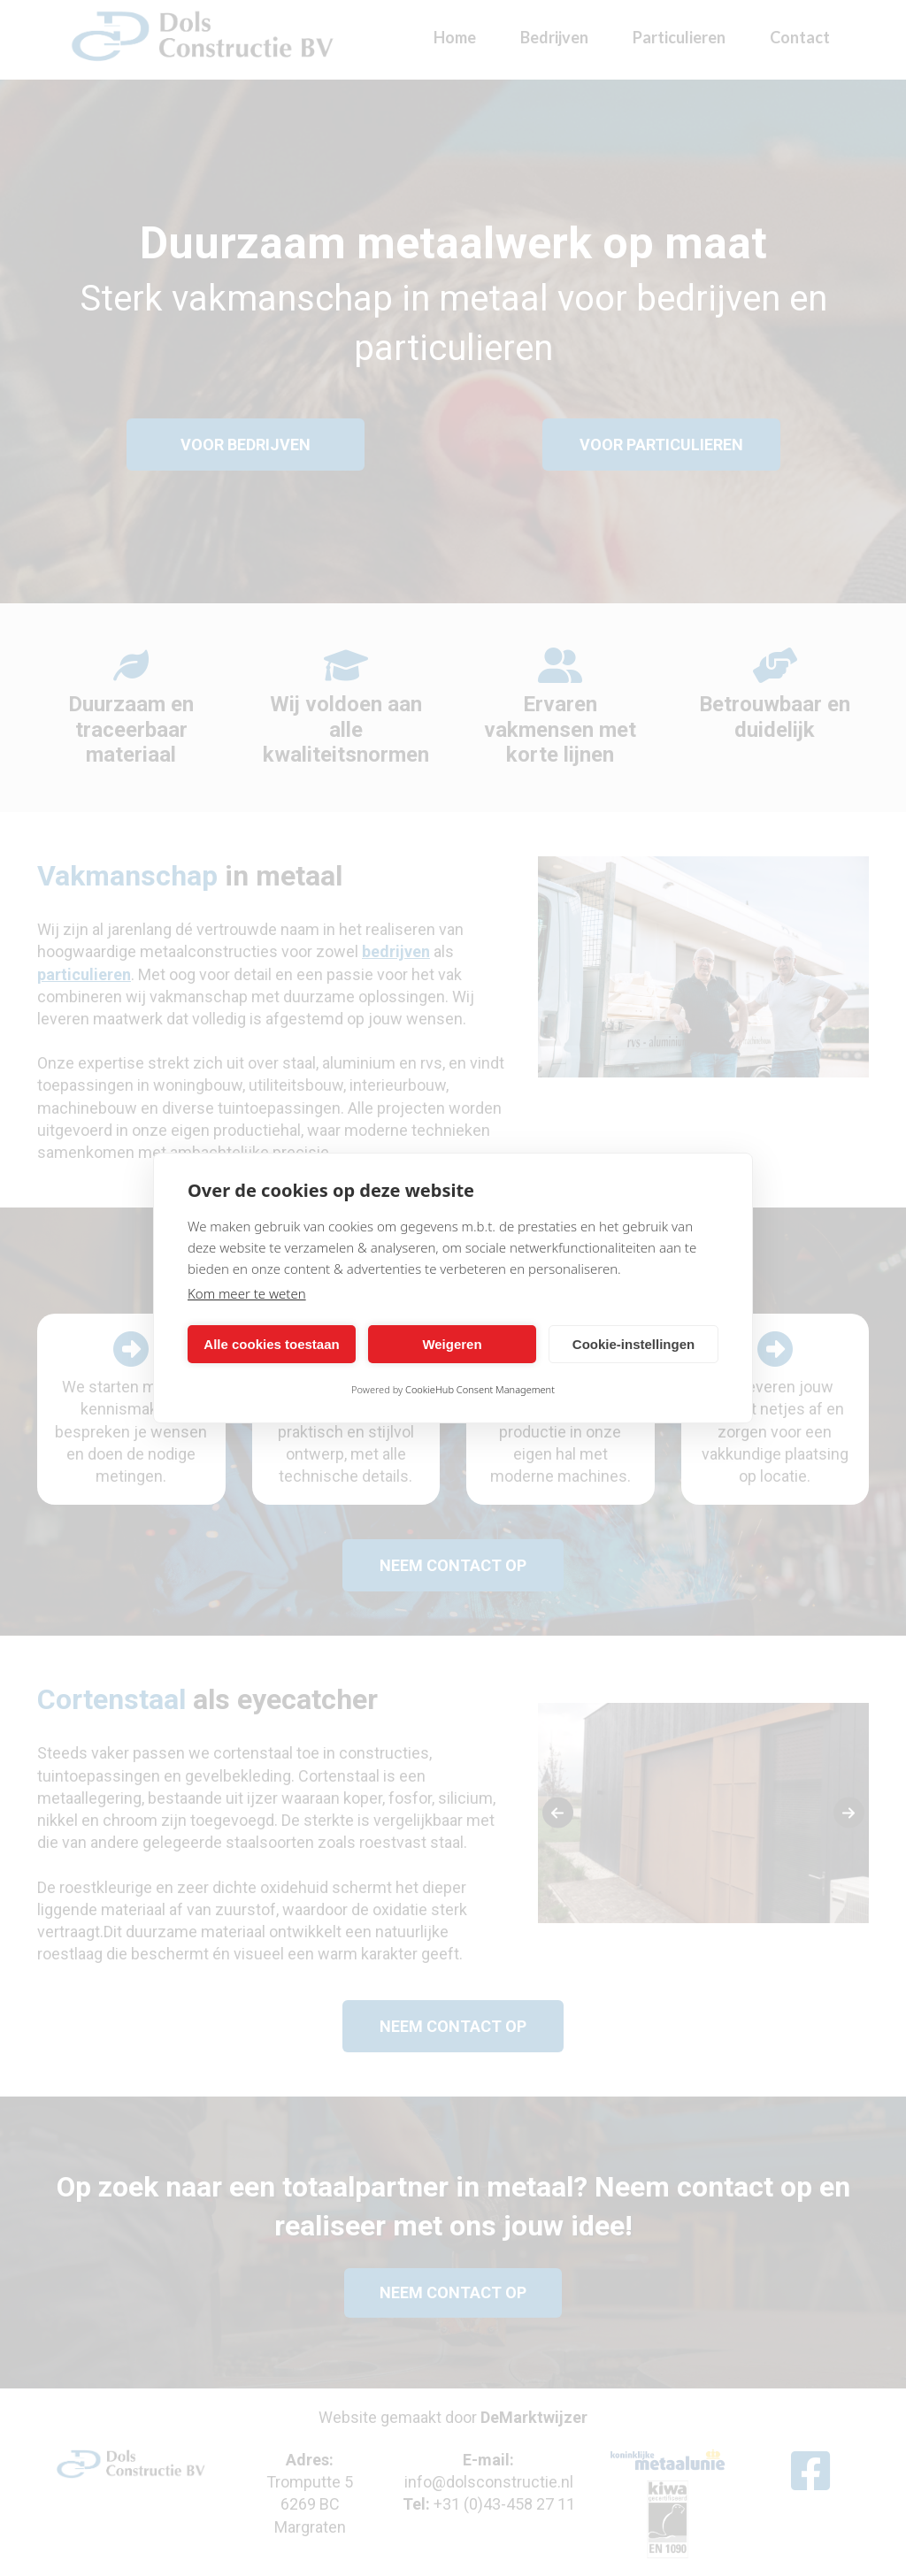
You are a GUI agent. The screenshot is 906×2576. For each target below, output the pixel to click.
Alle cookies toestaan (271, 1344)
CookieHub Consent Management (480, 1389)
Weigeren (451, 1344)
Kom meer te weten (247, 1293)
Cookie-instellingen (633, 1344)
